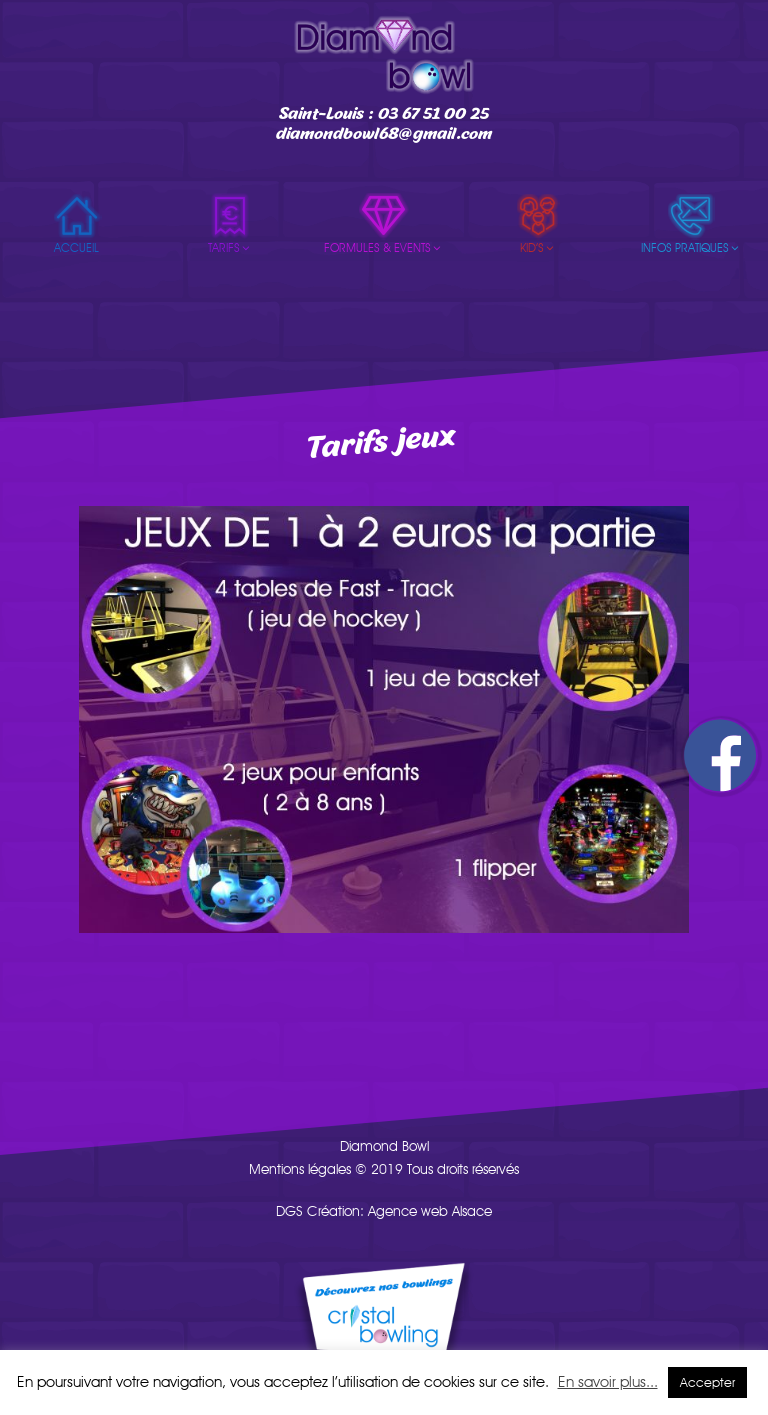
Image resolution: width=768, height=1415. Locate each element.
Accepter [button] (707, 1382)
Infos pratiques (691, 248)
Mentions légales (300, 1169)
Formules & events (383, 248)
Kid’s (538, 248)
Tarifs (230, 248)
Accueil (76, 248)
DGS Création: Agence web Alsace (384, 1211)
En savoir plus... (608, 1382)
